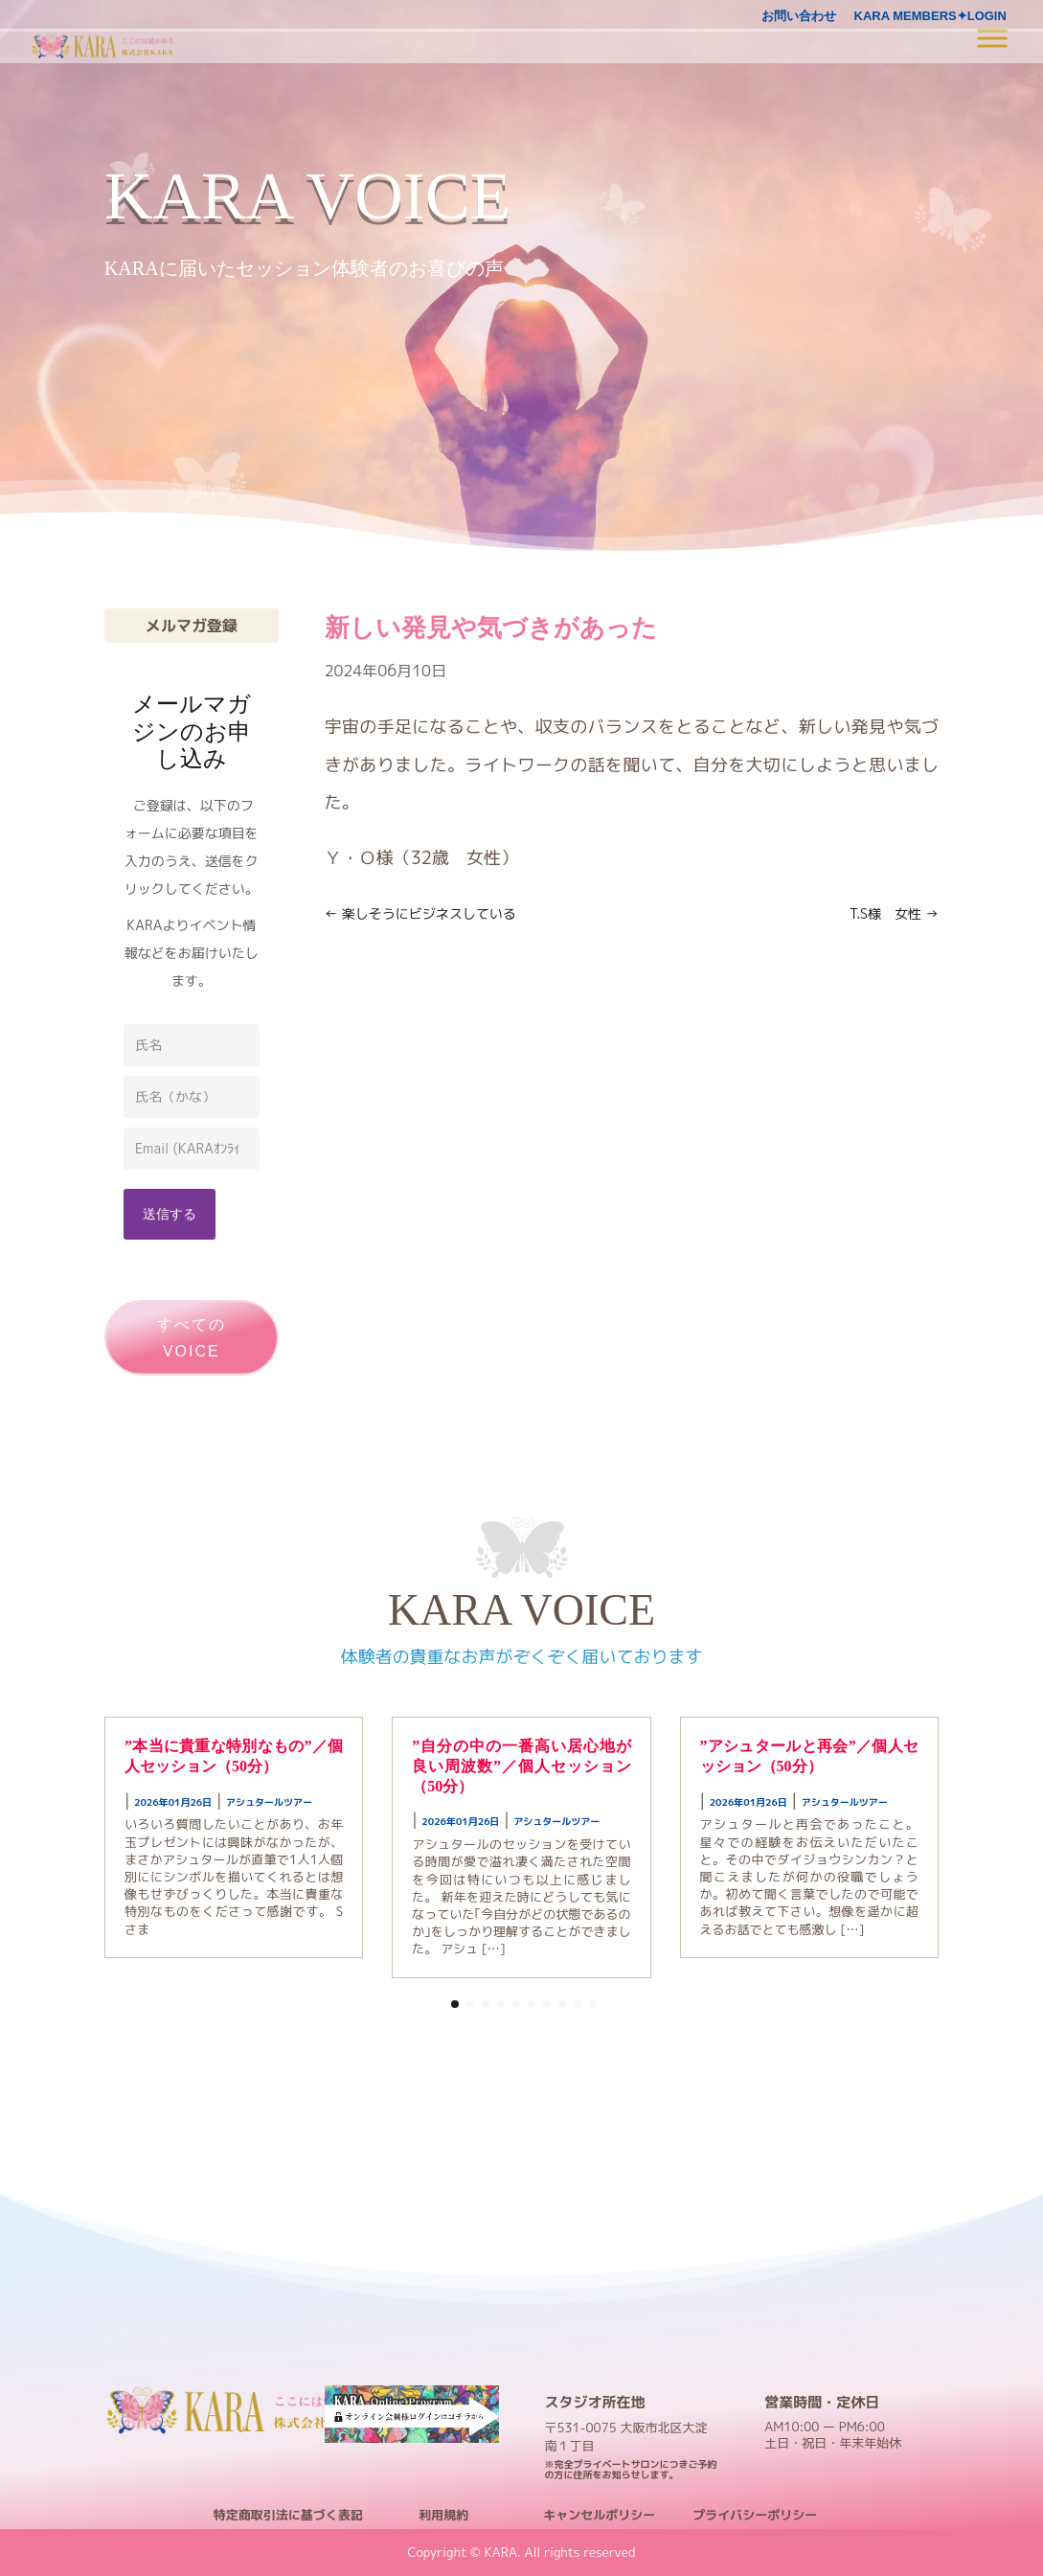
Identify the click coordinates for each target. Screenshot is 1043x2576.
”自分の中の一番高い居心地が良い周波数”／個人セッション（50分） (521, 1766)
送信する (169, 1213)
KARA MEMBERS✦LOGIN (930, 16)
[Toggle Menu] (992, 38)
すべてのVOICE (191, 1337)
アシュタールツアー (269, 1802)
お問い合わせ (798, 16)
